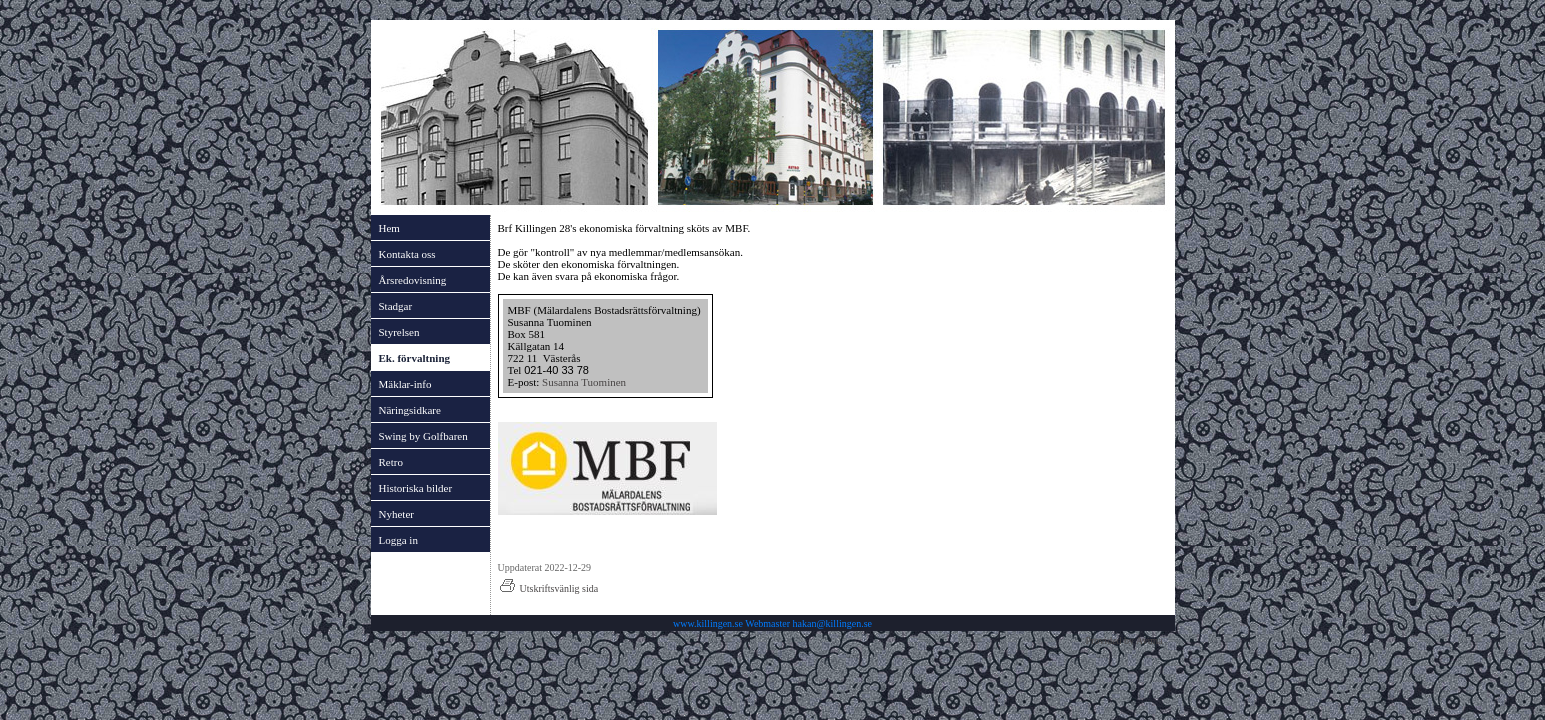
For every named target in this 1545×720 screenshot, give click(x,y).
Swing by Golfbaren (423, 436)
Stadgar (396, 306)
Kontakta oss (407, 254)
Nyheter (396, 514)
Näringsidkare (410, 410)
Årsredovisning (413, 280)
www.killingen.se (708, 623)
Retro (391, 462)
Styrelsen (399, 332)
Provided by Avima (1123, 640)
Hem (389, 228)
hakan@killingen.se (832, 623)
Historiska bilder (416, 488)
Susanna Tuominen (584, 382)
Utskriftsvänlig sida (548, 588)
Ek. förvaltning (415, 358)
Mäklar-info (405, 384)
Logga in (398, 540)
